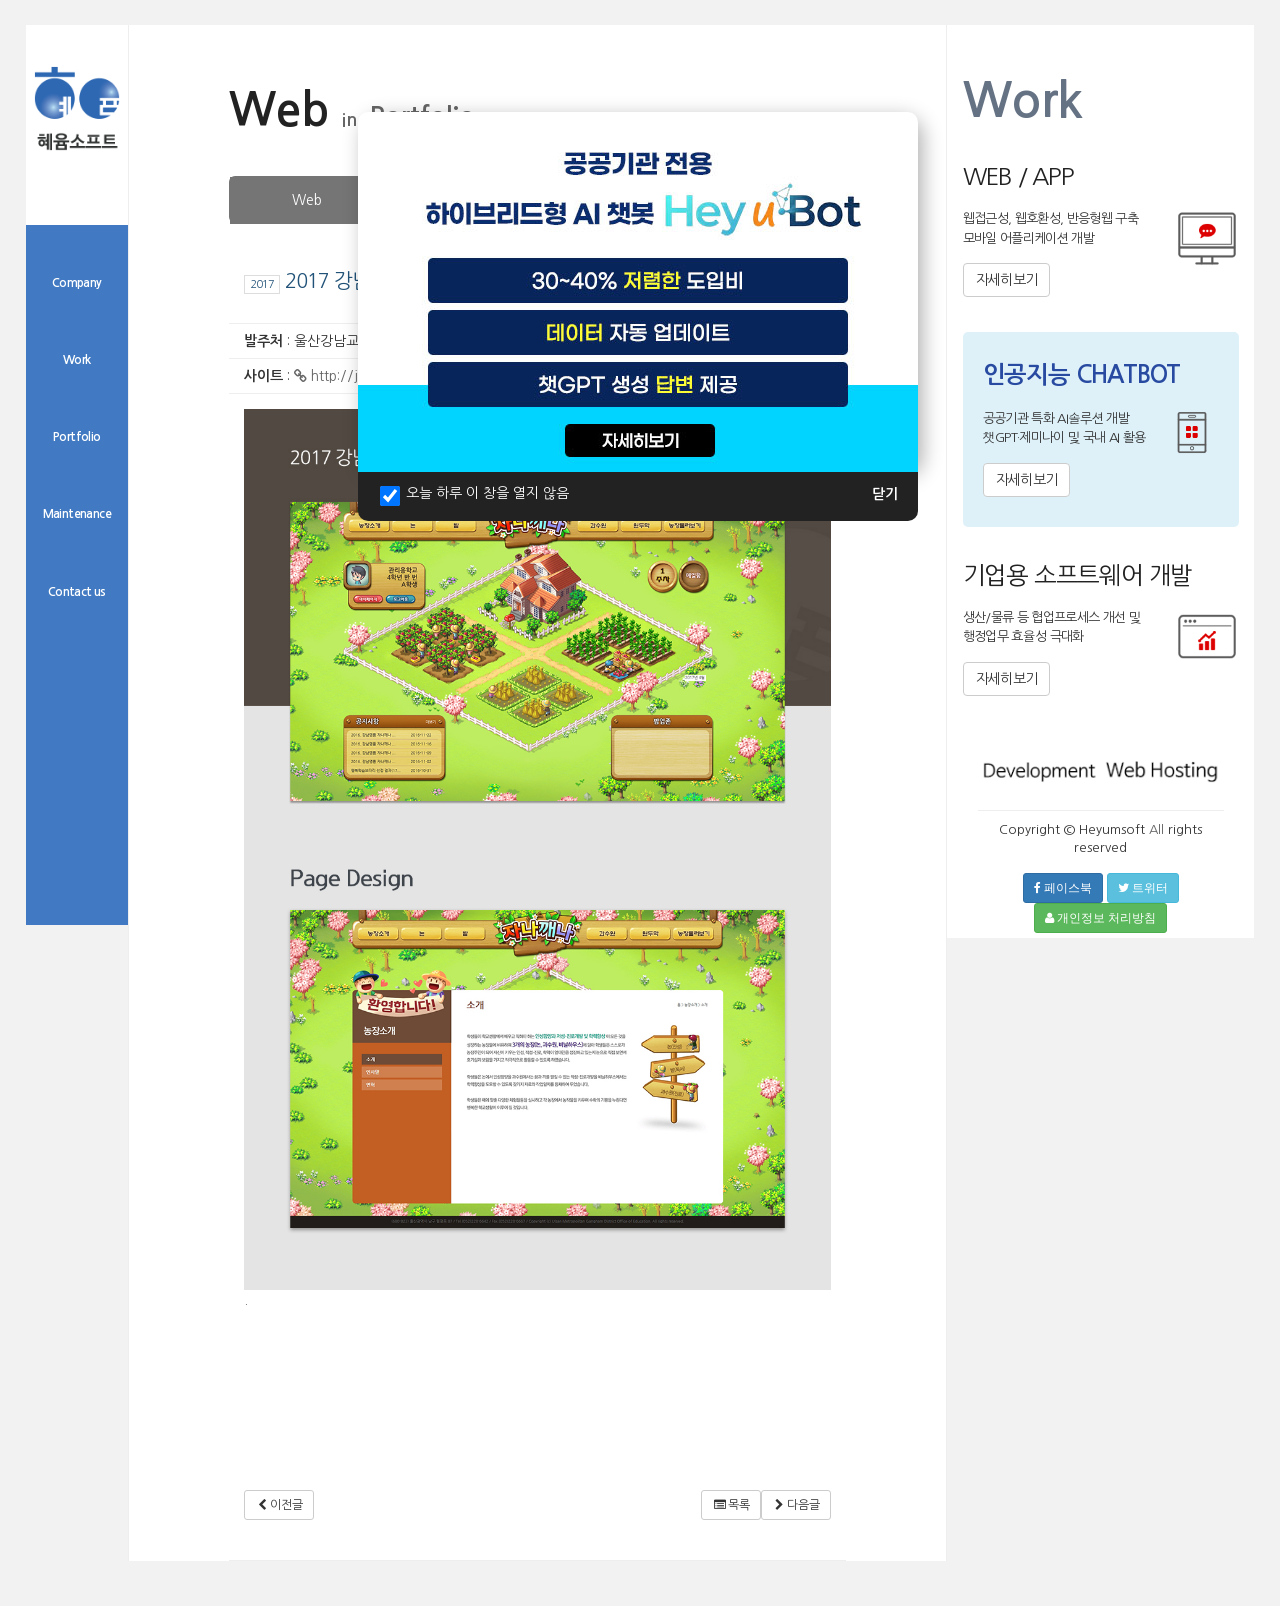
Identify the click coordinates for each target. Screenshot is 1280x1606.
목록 (730, 1505)
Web (307, 200)
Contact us (77, 592)
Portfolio (77, 437)
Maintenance (77, 514)
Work (77, 360)
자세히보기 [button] (1007, 280)
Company (77, 283)
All (1156, 829)
